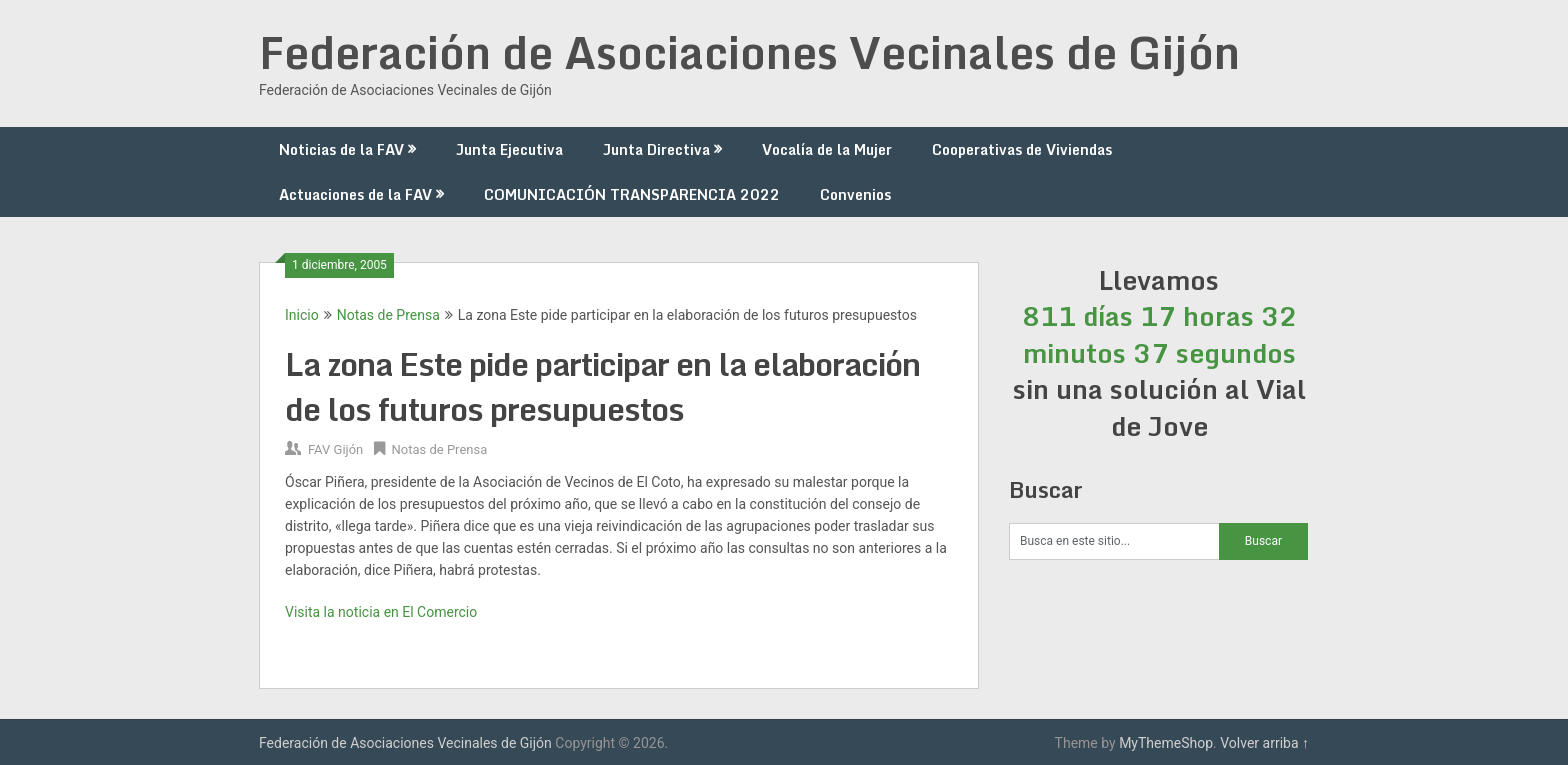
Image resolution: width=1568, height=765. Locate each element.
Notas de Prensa (388, 315)
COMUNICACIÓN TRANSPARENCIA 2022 (632, 194)
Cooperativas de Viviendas (1022, 149)
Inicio (302, 315)
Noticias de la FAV (341, 149)
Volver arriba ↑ (1264, 743)
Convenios (855, 194)
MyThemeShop (1166, 743)
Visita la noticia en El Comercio (381, 612)
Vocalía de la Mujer (827, 149)
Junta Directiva (656, 149)
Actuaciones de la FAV (355, 194)
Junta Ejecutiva (509, 149)
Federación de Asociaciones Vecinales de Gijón (749, 52)
